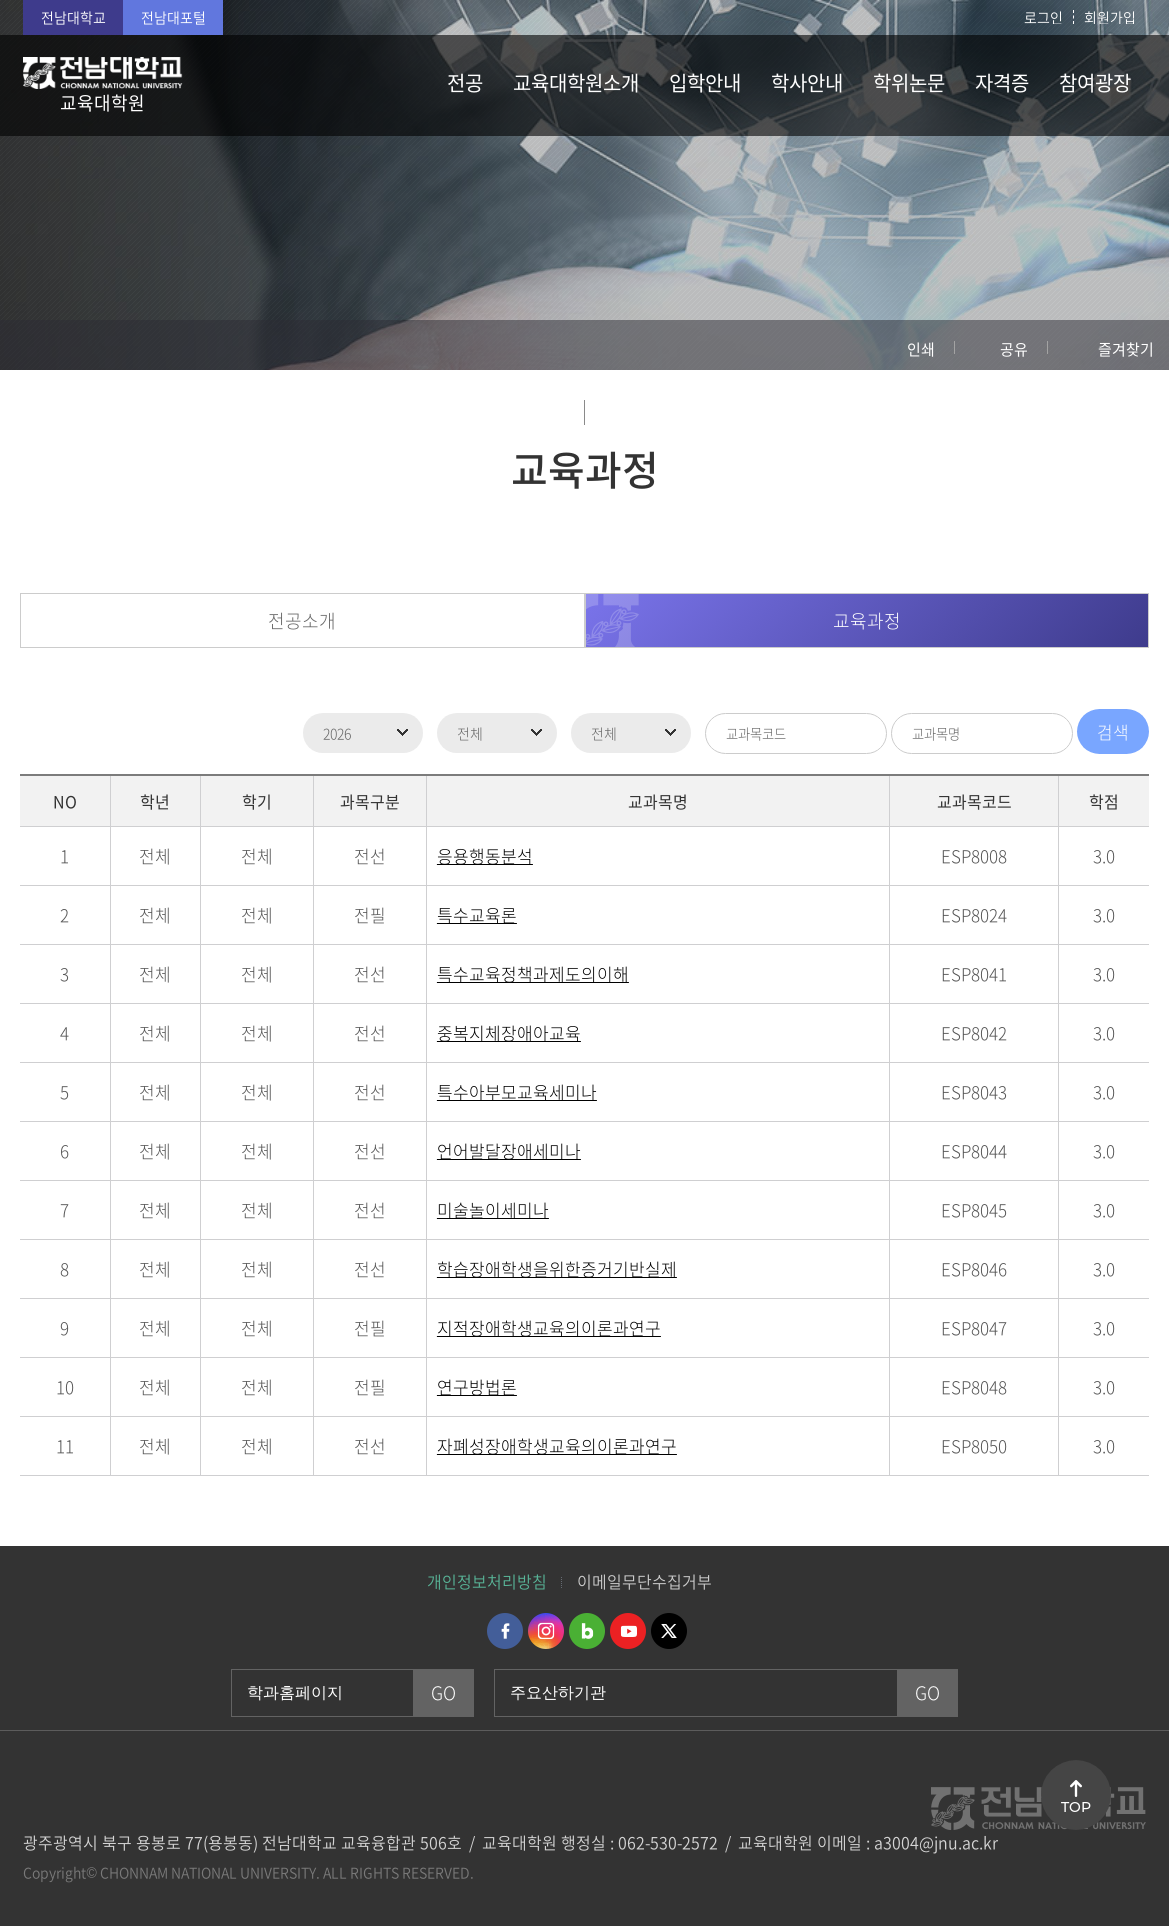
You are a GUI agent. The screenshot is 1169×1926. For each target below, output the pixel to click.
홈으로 (35, 345)
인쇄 (921, 349)
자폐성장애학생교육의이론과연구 (557, 1445)
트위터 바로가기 (669, 1631)
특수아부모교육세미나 (517, 1091)
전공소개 (302, 620)
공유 (1014, 349)
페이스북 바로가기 (505, 1631)
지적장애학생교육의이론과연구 (549, 1327)
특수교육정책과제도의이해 (533, 973)
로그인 (1043, 17)
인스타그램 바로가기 (546, 1631)
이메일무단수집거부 (644, 1581)
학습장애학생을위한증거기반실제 (557, 1268)
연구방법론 (477, 1386)
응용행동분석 (485, 855)
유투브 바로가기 (628, 1631)
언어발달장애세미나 (509, 1150)
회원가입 (1110, 17)
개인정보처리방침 (487, 1581)
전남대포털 (173, 17)
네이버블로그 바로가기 (587, 1631)
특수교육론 (477, 914)
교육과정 (867, 620)
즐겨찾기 (1126, 349)
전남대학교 (73, 17)
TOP (1076, 1807)
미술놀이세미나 (493, 1209)
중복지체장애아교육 (509, 1032)
